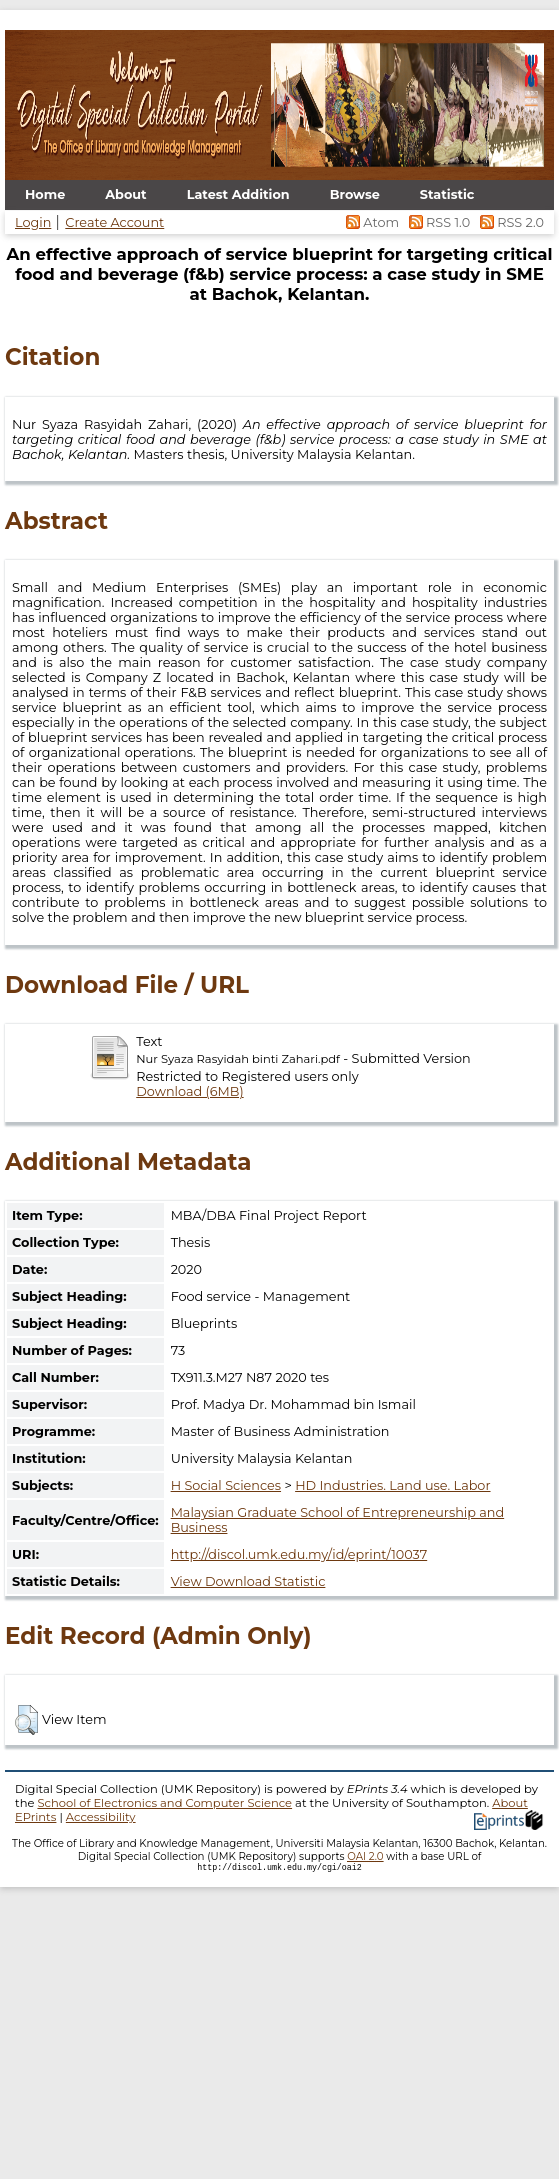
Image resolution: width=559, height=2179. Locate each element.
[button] (26, 1720)
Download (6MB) (189, 1091)
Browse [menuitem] (355, 194)
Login (33, 222)
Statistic (447, 194)
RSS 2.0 (508, 222)
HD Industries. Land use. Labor (392, 1485)
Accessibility (101, 1817)
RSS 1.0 (437, 222)
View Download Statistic (248, 1581)
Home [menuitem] (45, 194)
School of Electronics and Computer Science (164, 1803)
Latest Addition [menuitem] (238, 194)
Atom (371, 222)
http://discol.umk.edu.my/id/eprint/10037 (299, 1554)
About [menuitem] (125, 194)
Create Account (114, 222)
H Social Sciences (226, 1485)
